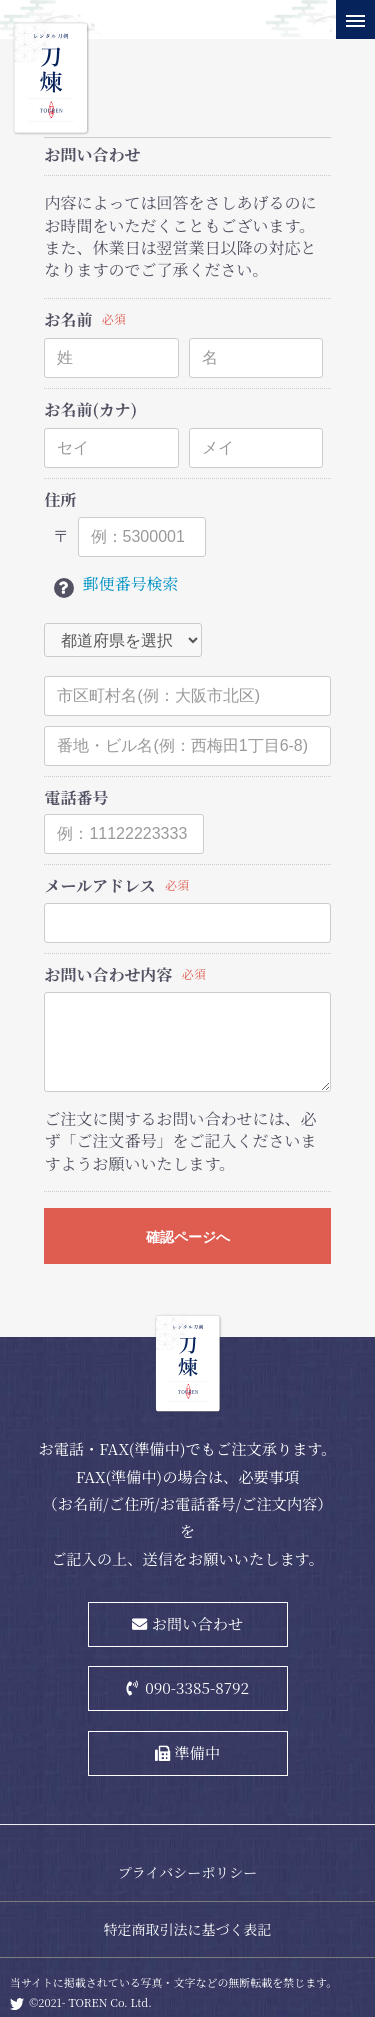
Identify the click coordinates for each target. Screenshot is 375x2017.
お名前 (68, 320)
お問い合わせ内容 (108, 975)
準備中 (198, 1752)
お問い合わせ (197, 1623)
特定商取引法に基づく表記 (188, 1929)
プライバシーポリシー (187, 1872)
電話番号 (76, 798)
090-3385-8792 (197, 1687)
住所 (60, 500)
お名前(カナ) (90, 410)
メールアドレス (99, 886)
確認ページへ (188, 1237)
